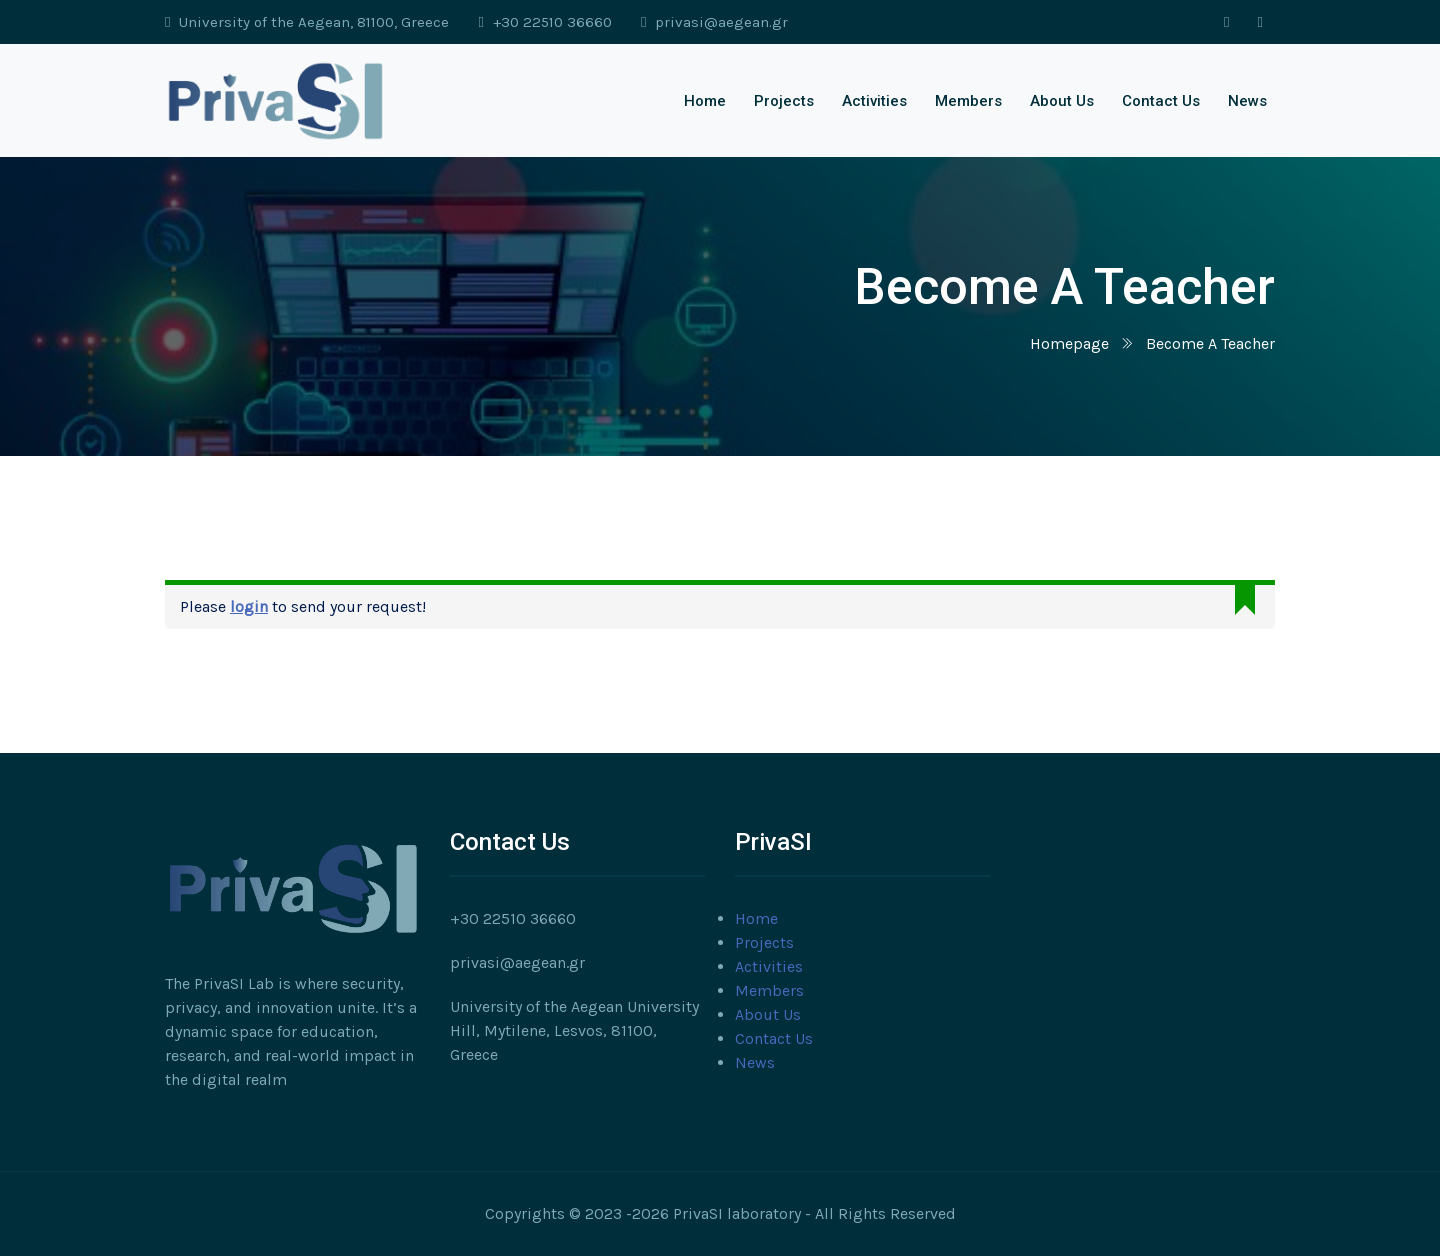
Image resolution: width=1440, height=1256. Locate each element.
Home (705, 101)
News (1247, 101)
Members (968, 101)
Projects (784, 101)
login (249, 606)
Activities (874, 101)
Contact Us (1161, 101)
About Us (1062, 101)
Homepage (1069, 343)
